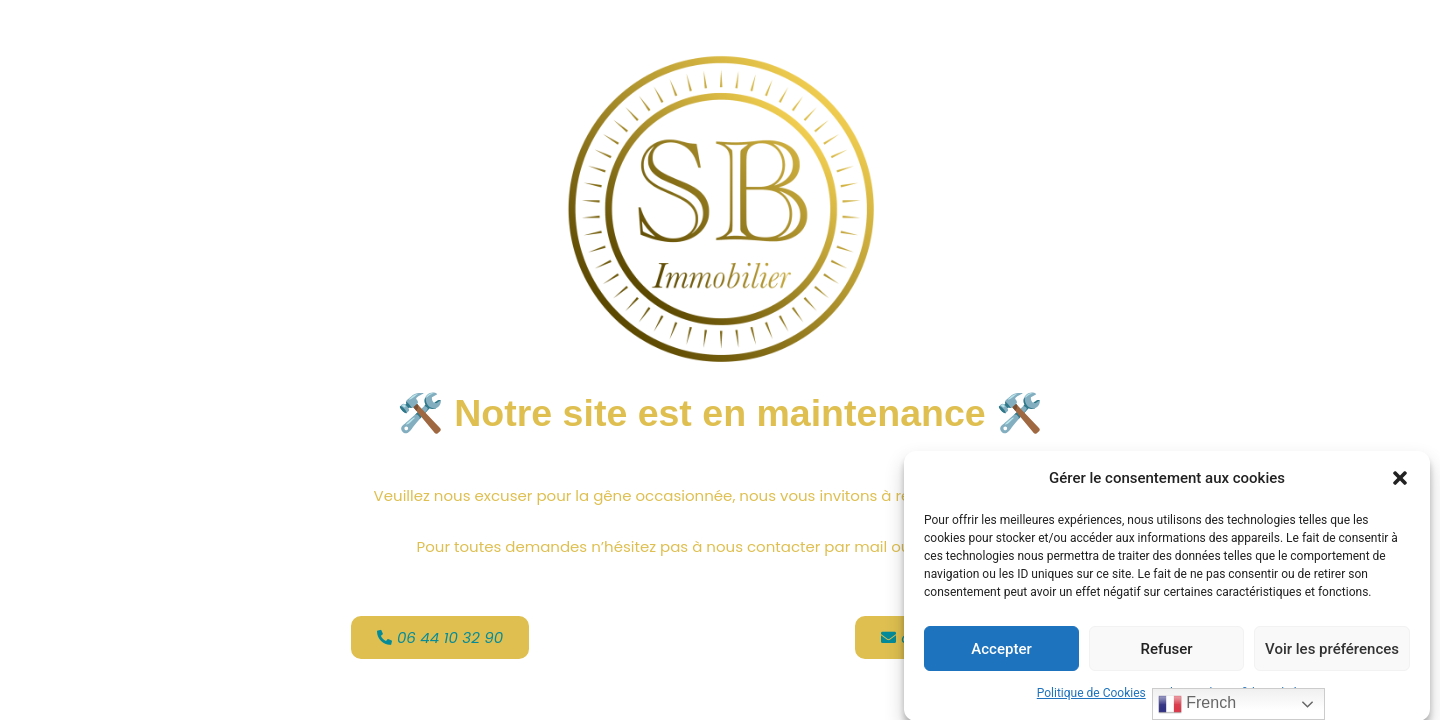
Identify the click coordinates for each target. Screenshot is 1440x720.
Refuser (1166, 651)
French (1197, 704)
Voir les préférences (1332, 651)
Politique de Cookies (1091, 696)
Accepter (1001, 651)
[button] (1400, 482)
